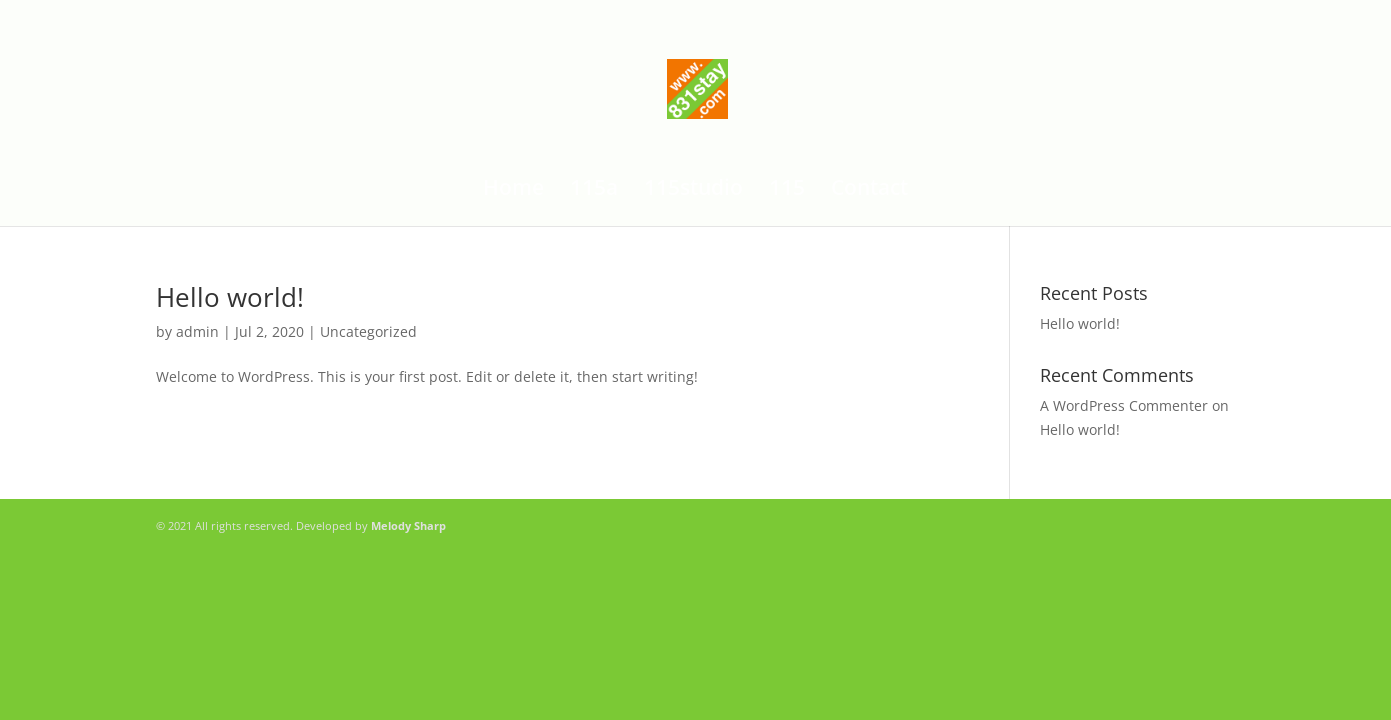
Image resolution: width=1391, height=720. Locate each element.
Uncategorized (368, 331)
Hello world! (230, 297)
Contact (869, 190)
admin (197, 331)
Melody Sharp (408, 525)
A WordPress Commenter (1124, 405)
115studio (693, 190)
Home (513, 190)
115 (787, 190)
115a (594, 190)
